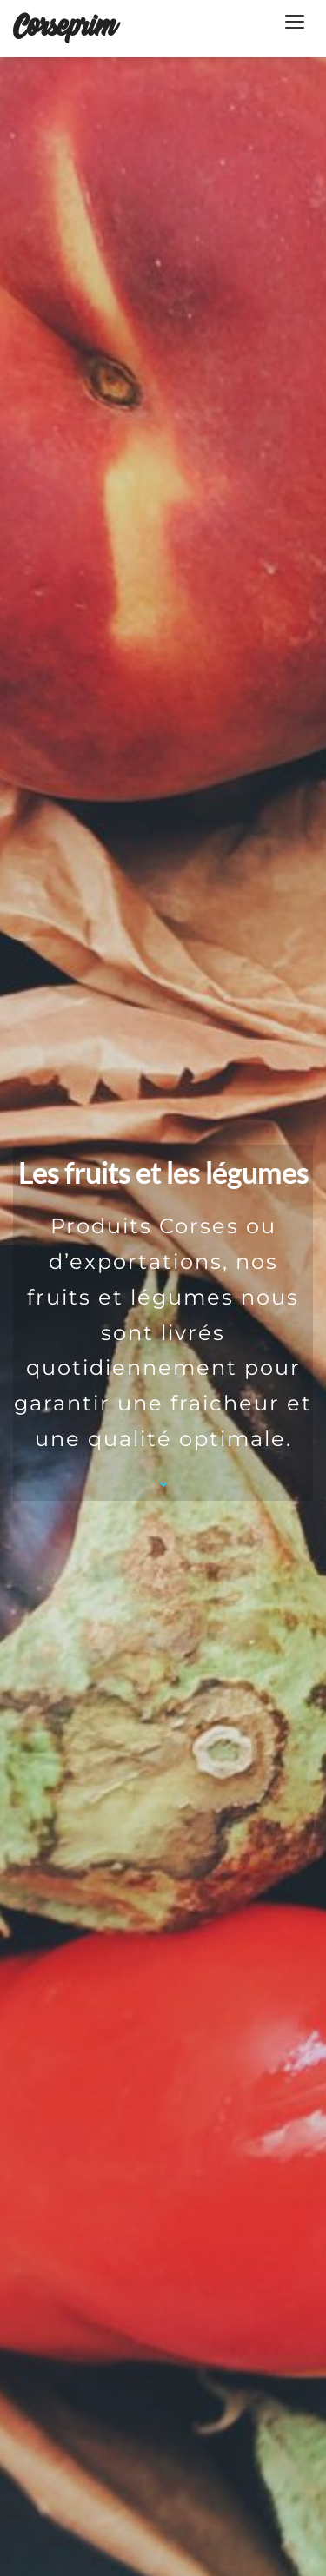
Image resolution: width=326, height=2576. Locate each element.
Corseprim (63, 27)
